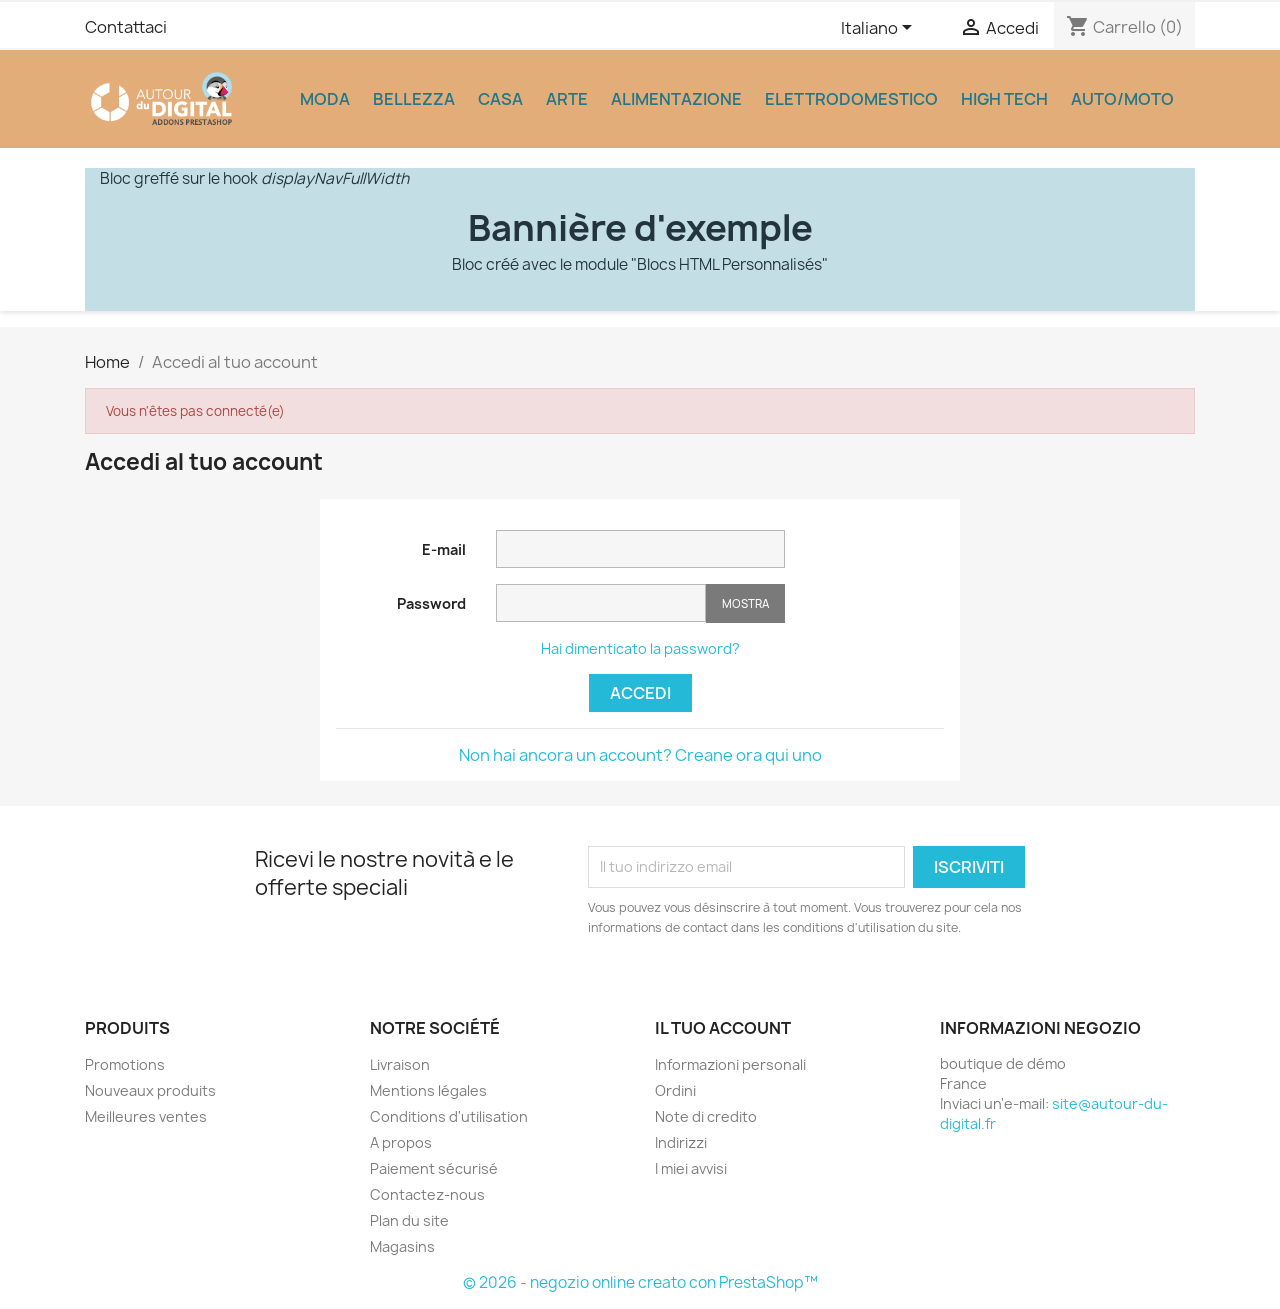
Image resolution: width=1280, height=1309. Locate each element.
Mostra (745, 603)
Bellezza (414, 99)
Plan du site (409, 1220)
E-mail (444, 549)
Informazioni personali (730, 1064)
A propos (401, 1142)
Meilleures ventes (146, 1116)
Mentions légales (428, 1090)
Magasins (402, 1246)
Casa (500, 99)
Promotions (125, 1064)
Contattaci (126, 27)
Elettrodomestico (851, 99)
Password (431, 603)
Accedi (640, 693)
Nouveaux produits (150, 1090)
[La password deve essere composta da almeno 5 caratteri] (601, 603)
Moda (325, 99)
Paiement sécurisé (434, 1168)
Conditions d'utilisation (449, 1116)
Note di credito (706, 1116)
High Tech (1004, 99)
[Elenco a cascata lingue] (880, 29)
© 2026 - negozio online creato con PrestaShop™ (640, 1282)
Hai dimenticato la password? (640, 648)
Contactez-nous (427, 1194)
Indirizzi (681, 1142)
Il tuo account (723, 1028)
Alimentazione (676, 99)
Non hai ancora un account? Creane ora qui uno (640, 755)
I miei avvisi (691, 1168)
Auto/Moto (1122, 99)
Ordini (675, 1090)
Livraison (400, 1064)
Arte (567, 99)
